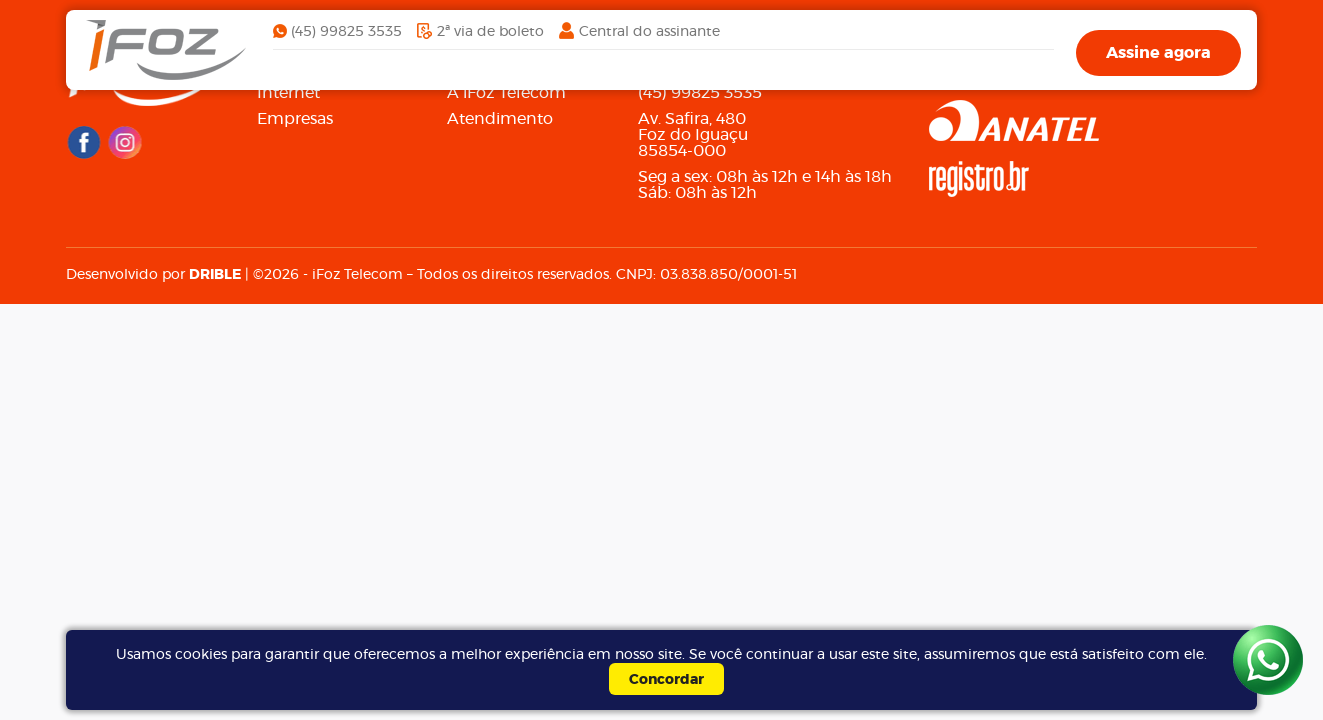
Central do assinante (649, 32)
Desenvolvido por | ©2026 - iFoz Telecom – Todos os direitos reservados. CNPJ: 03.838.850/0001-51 (431, 275)
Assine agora (1158, 53)
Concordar (666, 680)
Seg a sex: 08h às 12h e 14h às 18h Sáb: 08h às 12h (765, 185)
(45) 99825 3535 (346, 32)
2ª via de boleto (490, 32)
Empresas (295, 119)
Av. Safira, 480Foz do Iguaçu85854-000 (693, 135)
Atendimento (500, 119)
